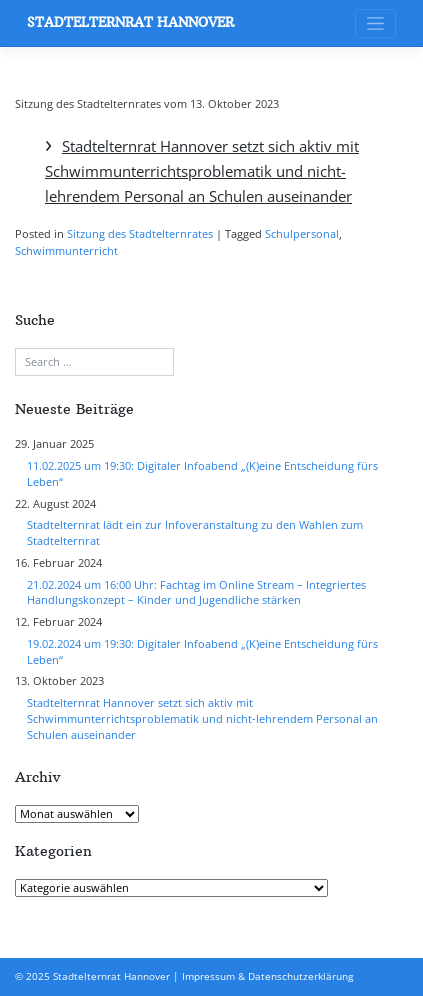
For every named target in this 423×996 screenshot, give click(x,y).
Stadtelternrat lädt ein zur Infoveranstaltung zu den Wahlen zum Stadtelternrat (195, 533)
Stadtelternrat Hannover (130, 22)
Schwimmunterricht (66, 250)
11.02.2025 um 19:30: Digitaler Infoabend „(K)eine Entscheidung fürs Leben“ (202, 474)
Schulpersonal (302, 233)
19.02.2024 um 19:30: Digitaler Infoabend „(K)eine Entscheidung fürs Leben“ (202, 652)
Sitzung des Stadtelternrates (140, 233)
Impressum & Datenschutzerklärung (267, 976)
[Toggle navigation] (375, 23)
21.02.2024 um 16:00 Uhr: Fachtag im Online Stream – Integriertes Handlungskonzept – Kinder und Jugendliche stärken (196, 593)
